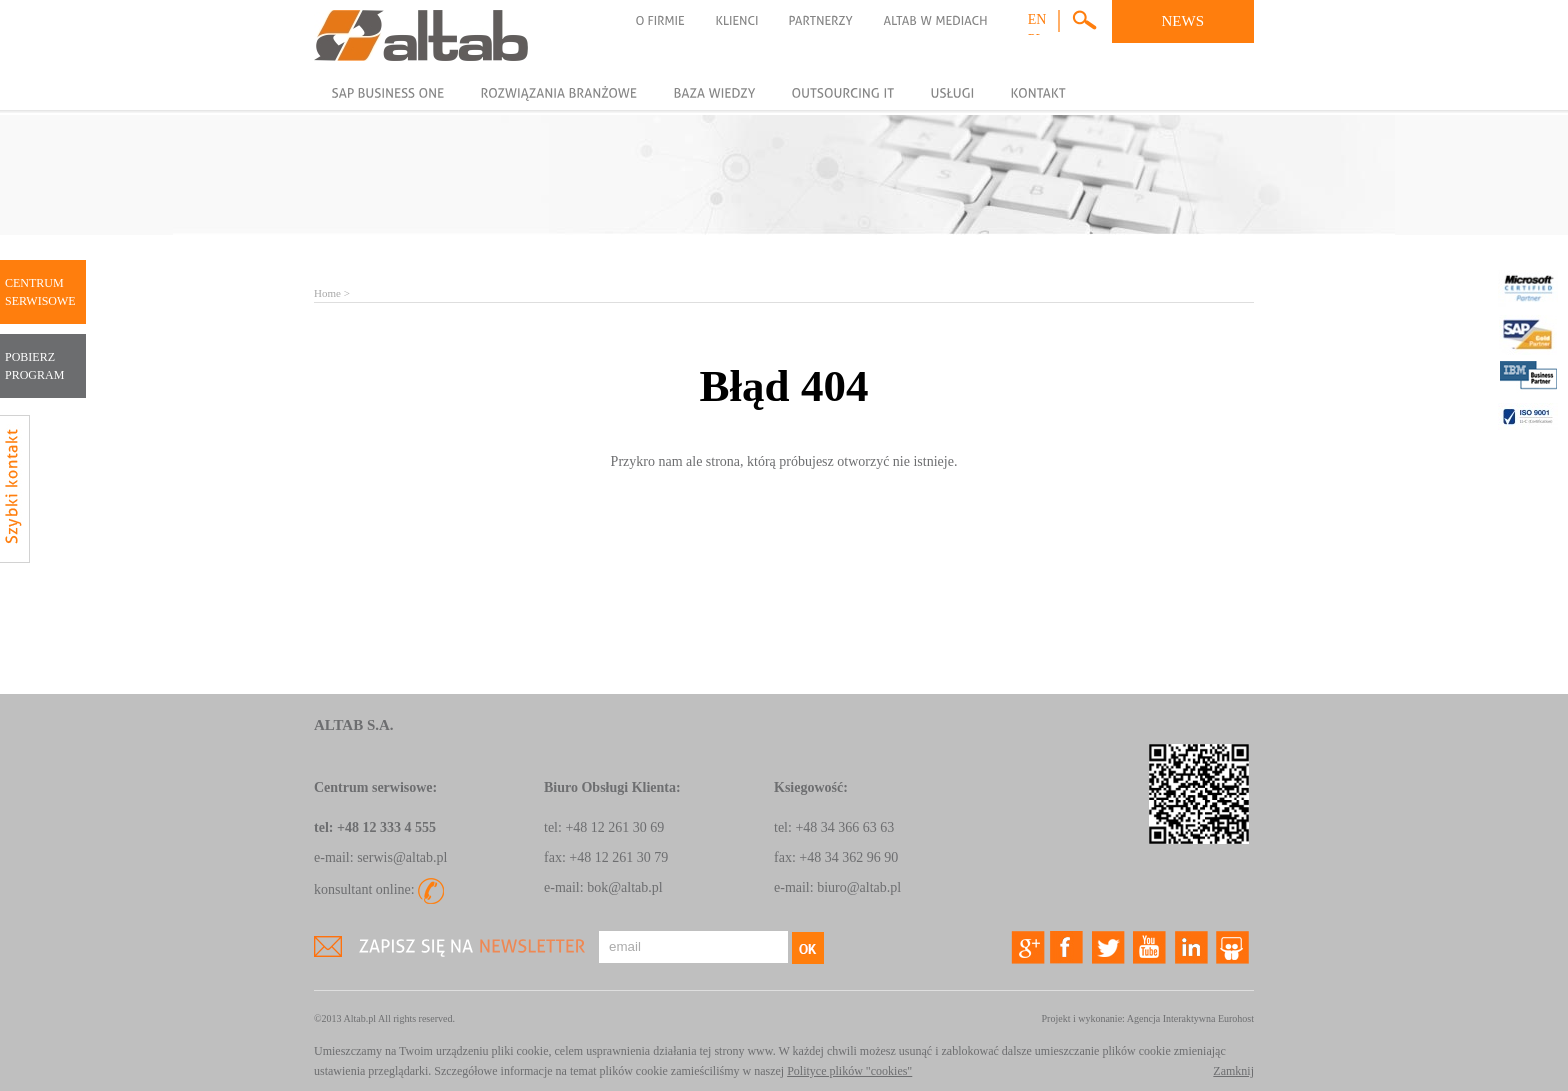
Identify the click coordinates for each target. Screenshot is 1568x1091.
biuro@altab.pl (859, 887)
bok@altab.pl (625, 887)
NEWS (1183, 21)
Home (327, 293)
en (1037, 19)
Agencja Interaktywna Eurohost (1190, 1018)
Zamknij (1233, 1071)
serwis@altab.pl (402, 857)
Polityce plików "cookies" (849, 1071)
